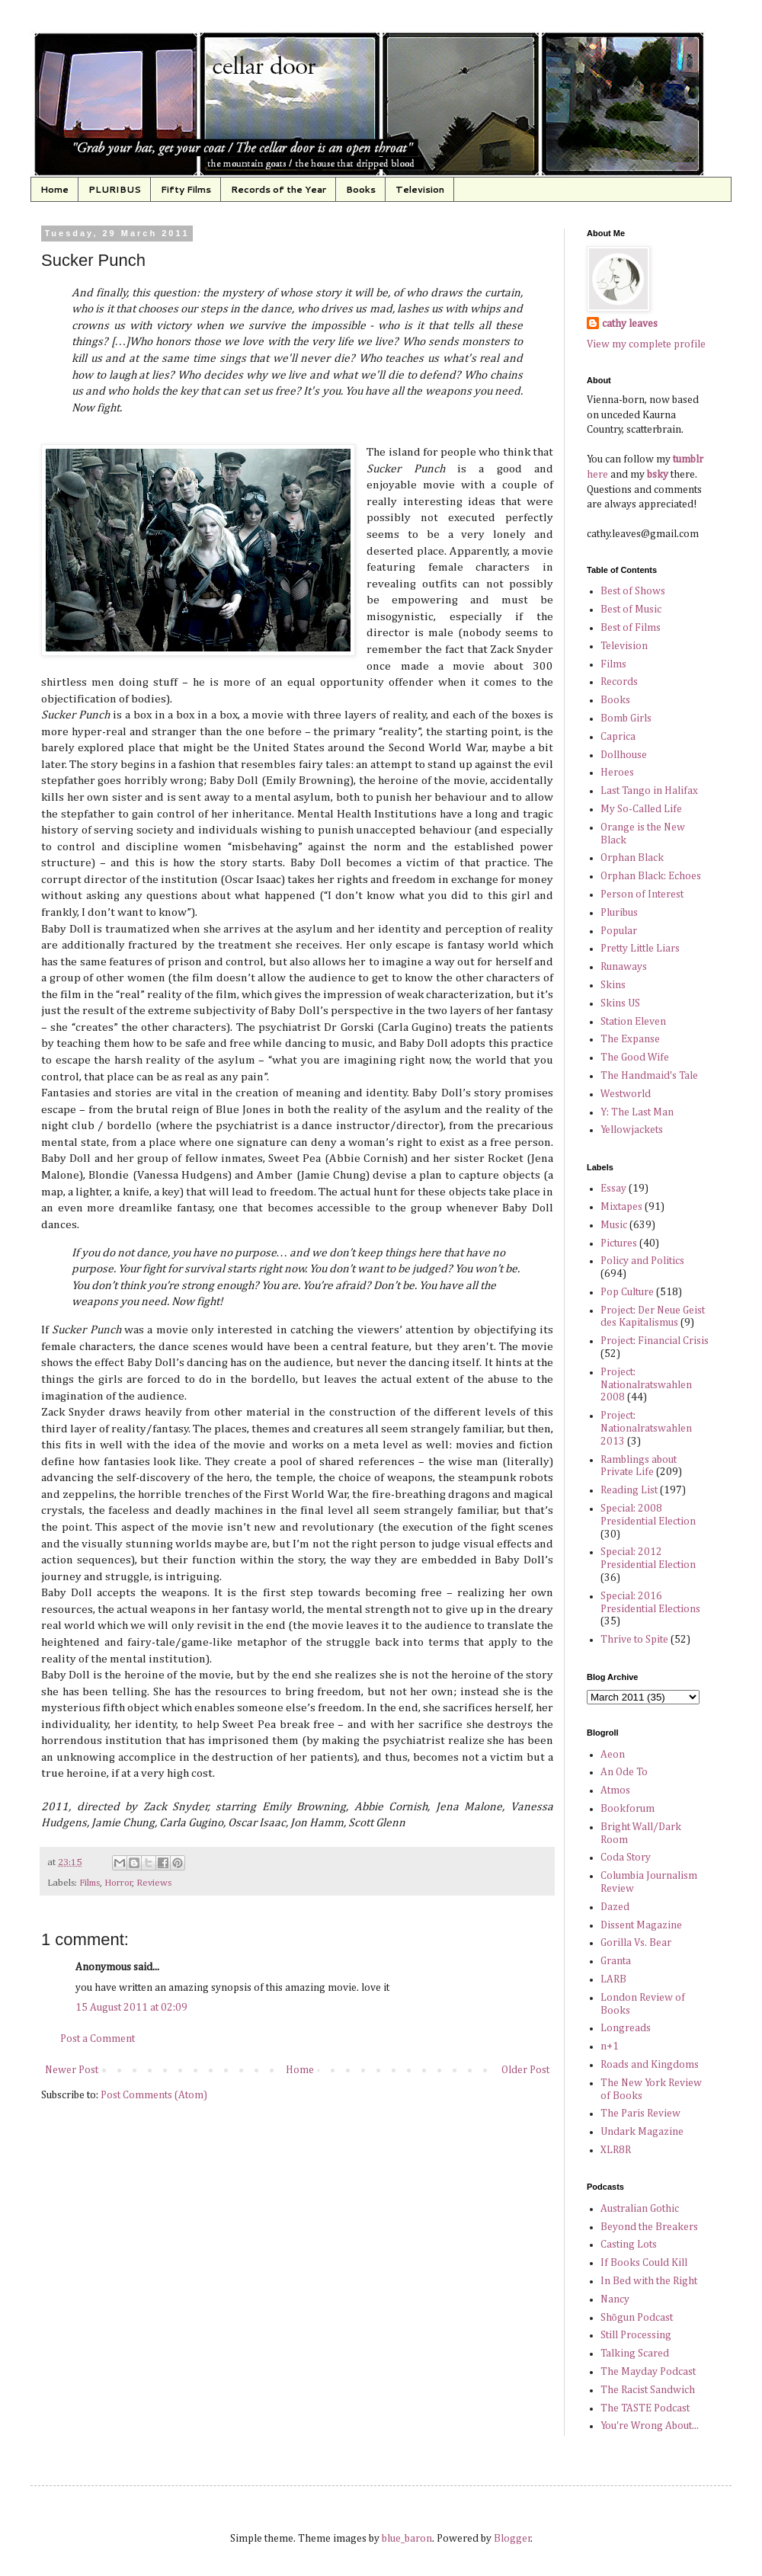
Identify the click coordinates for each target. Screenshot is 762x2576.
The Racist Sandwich (647, 2390)
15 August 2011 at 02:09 (131, 2007)
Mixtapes (621, 1207)
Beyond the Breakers (649, 2227)
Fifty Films (186, 189)
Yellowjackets (631, 1130)
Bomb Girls (626, 718)
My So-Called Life (641, 809)
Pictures (618, 1243)
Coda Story (625, 1857)
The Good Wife (634, 1057)
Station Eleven (633, 1021)
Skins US (620, 1003)
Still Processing (635, 2335)
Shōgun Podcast (636, 2317)
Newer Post (71, 2070)
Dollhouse (623, 755)
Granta (615, 1961)
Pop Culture (627, 1292)
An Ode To (624, 1772)
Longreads (625, 2028)
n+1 (609, 2046)
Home (54, 189)
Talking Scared (634, 2353)
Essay (613, 1188)
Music (613, 1225)
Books (361, 189)
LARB (613, 1979)
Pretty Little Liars (640, 948)
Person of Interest (642, 894)
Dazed (614, 1907)
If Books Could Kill (643, 2263)
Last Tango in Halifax (649, 791)
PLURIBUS (114, 189)
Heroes (617, 772)
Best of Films (630, 627)
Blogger (512, 2538)
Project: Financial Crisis (654, 1341)
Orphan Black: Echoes (650, 876)
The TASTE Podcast (645, 2408)
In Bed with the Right (648, 2281)
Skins (613, 985)
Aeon (612, 1754)
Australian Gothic (639, 2208)
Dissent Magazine (641, 1925)
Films (89, 1883)
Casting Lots (628, 2244)
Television (419, 189)
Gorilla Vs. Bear (635, 1943)
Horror (118, 1883)
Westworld (625, 1094)
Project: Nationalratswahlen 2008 (646, 1385)
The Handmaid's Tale (649, 1075)
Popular (618, 931)
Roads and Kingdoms (649, 2064)
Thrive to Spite (634, 1639)
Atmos (615, 1790)
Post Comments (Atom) (154, 2095)
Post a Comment (97, 2039)
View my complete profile (646, 344)
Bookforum (627, 1808)
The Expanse (630, 1039)
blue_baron (407, 2538)
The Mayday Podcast (648, 2371)
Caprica (618, 736)
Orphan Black (632, 858)
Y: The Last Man (637, 1112)
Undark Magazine (642, 2131)
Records (619, 682)
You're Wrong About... (649, 2426)
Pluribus (619, 912)
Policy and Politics (642, 1261)
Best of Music (630, 609)
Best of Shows (632, 591)
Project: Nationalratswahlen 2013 (646, 1428)
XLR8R (615, 2150)
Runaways (623, 967)
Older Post (525, 2070)
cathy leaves (630, 323)
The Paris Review (640, 2113)
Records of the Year (278, 189)
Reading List (629, 1490)
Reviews (153, 1883)
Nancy (614, 2299)
